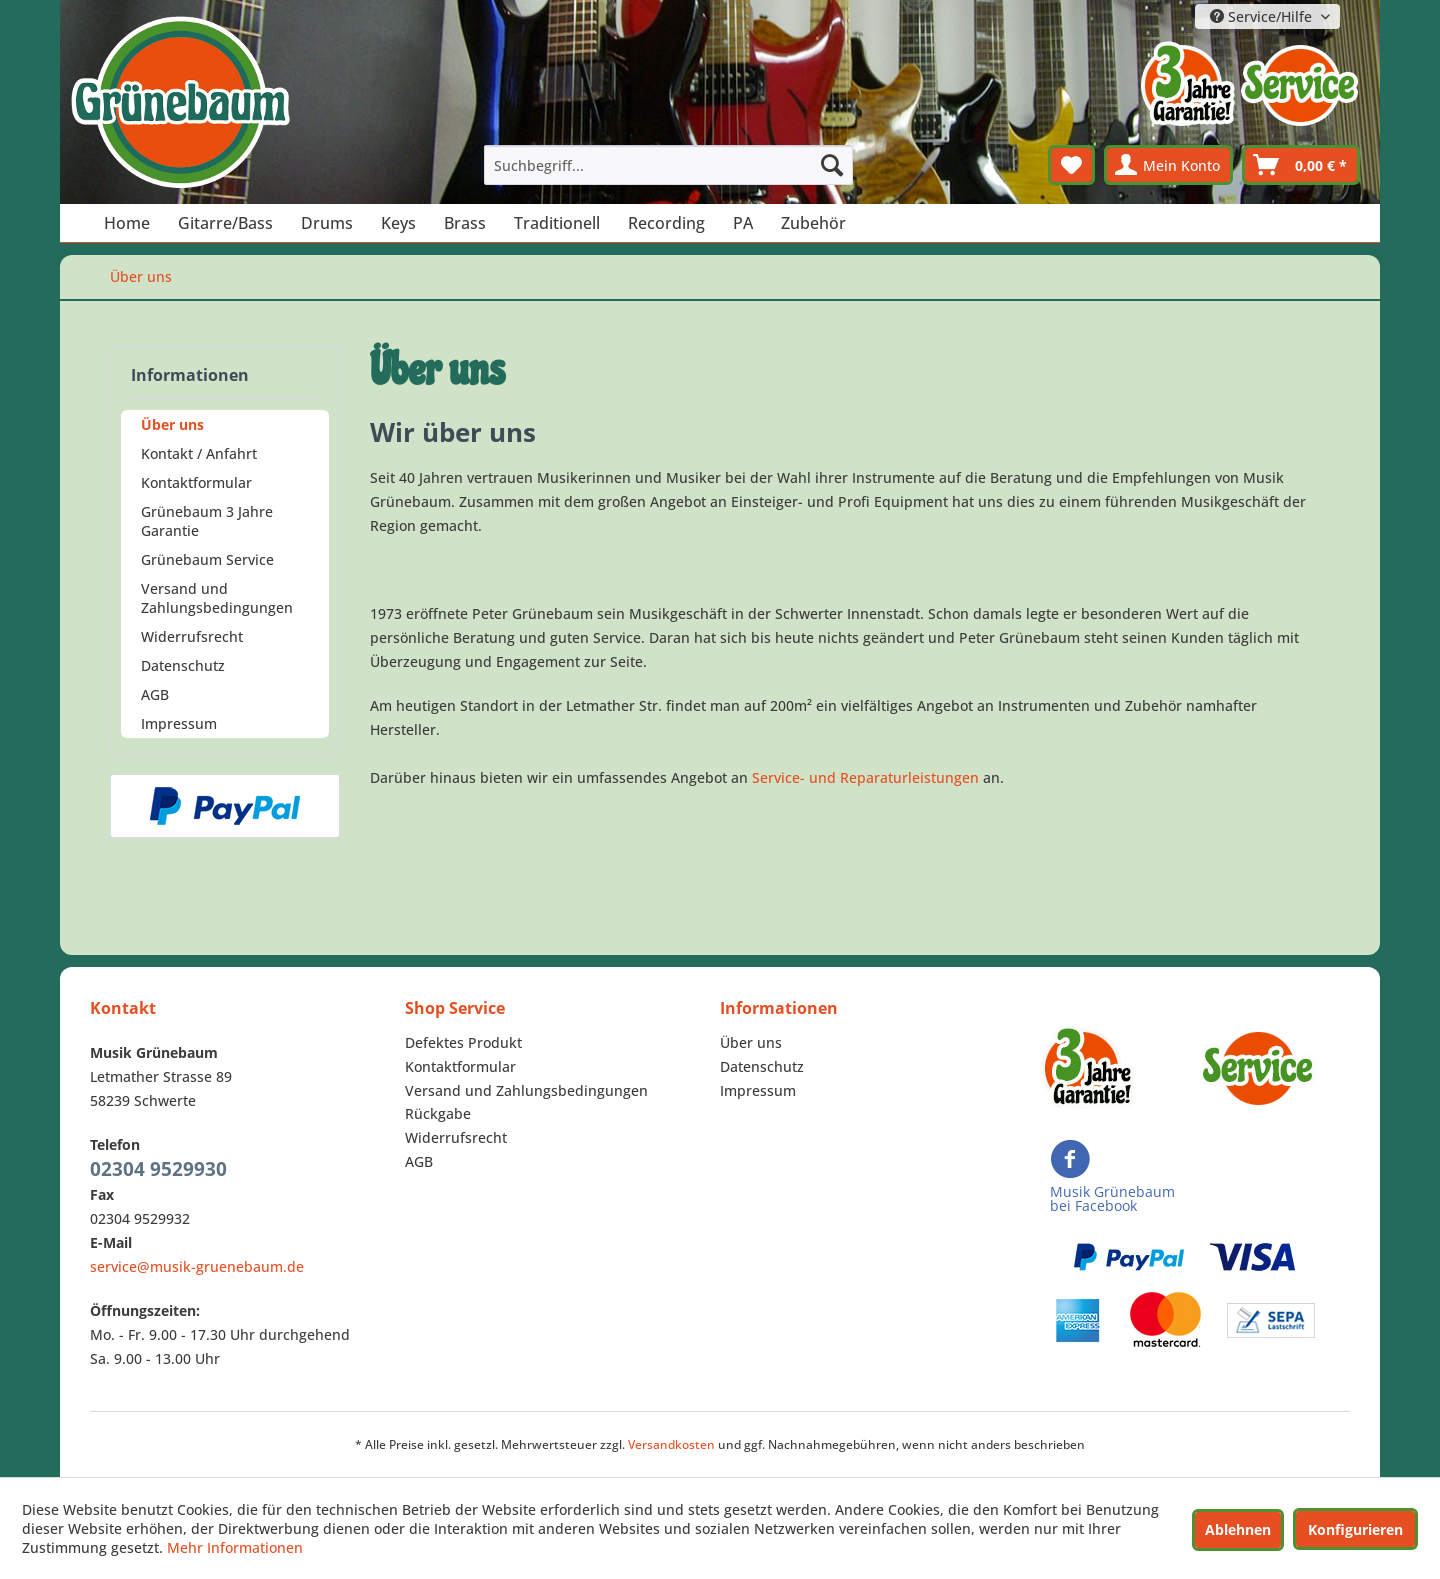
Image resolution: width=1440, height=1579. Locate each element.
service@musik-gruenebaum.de (197, 1266)
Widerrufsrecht (192, 636)
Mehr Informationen (235, 1547)
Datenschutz (183, 665)
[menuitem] (669, 165)
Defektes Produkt (463, 1042)
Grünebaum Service (207, 559)
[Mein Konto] (1168, 165)
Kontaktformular (196, 482)
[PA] (743, 223)
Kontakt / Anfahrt (199, 453)
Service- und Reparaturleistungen (865, 777)
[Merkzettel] (1071, 165)
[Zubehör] (813, 223)
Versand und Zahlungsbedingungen (217, 598)
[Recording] (666, 223)
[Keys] (398, 223)
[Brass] (465, 223)
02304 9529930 (158, 1169)
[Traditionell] (557, 223)
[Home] (127, 223)
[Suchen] (832, 165)
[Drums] (327, 223)
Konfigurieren (1355, 1529)
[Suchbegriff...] (669, 165)
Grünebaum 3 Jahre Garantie (207, 521)
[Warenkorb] (1301, 165)
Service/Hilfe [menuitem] (1263, 16)
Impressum (179, 723)
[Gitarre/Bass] (225, 223)
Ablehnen (1238, 1529)
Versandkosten (671, 1444)
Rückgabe (438, 1113)
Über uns (172, 424)
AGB (155, 694)
